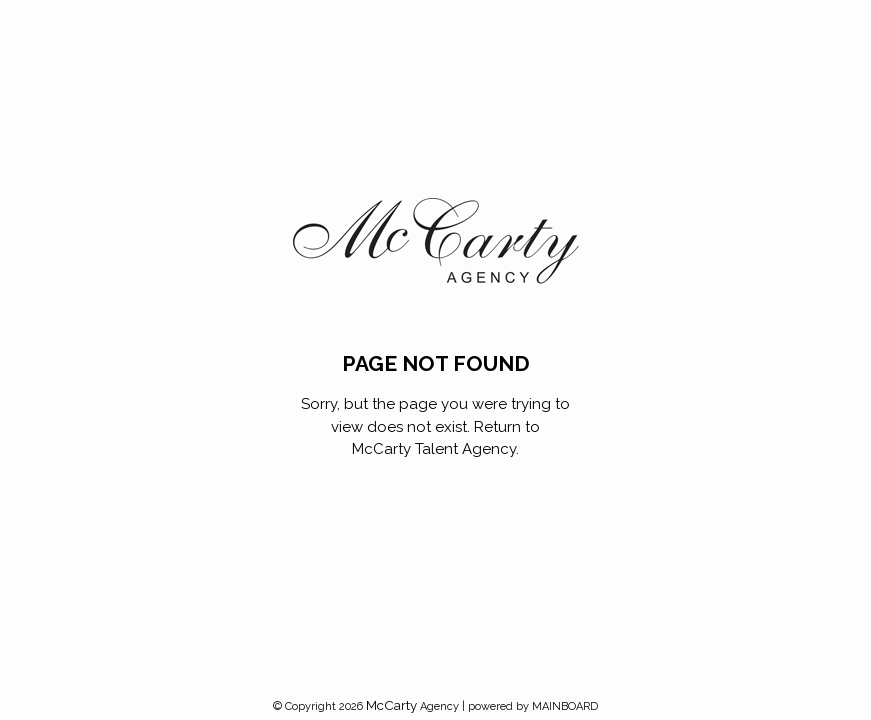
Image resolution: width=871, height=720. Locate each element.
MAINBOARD (565, 706)
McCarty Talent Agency (434, 449)
